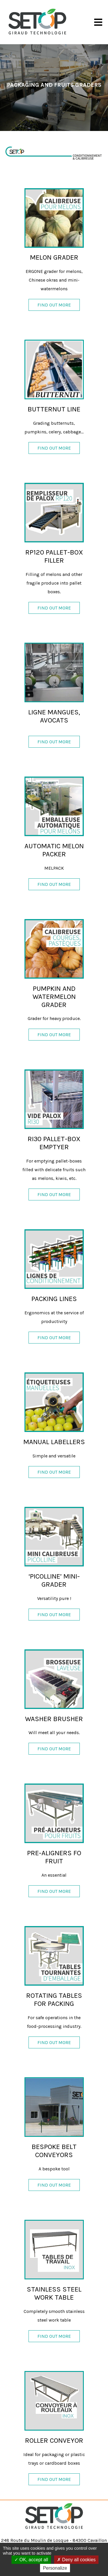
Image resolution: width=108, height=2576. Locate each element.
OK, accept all (31, 2559)
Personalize (55, 2568)
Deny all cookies (76, 2559)
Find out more (54, 305)
